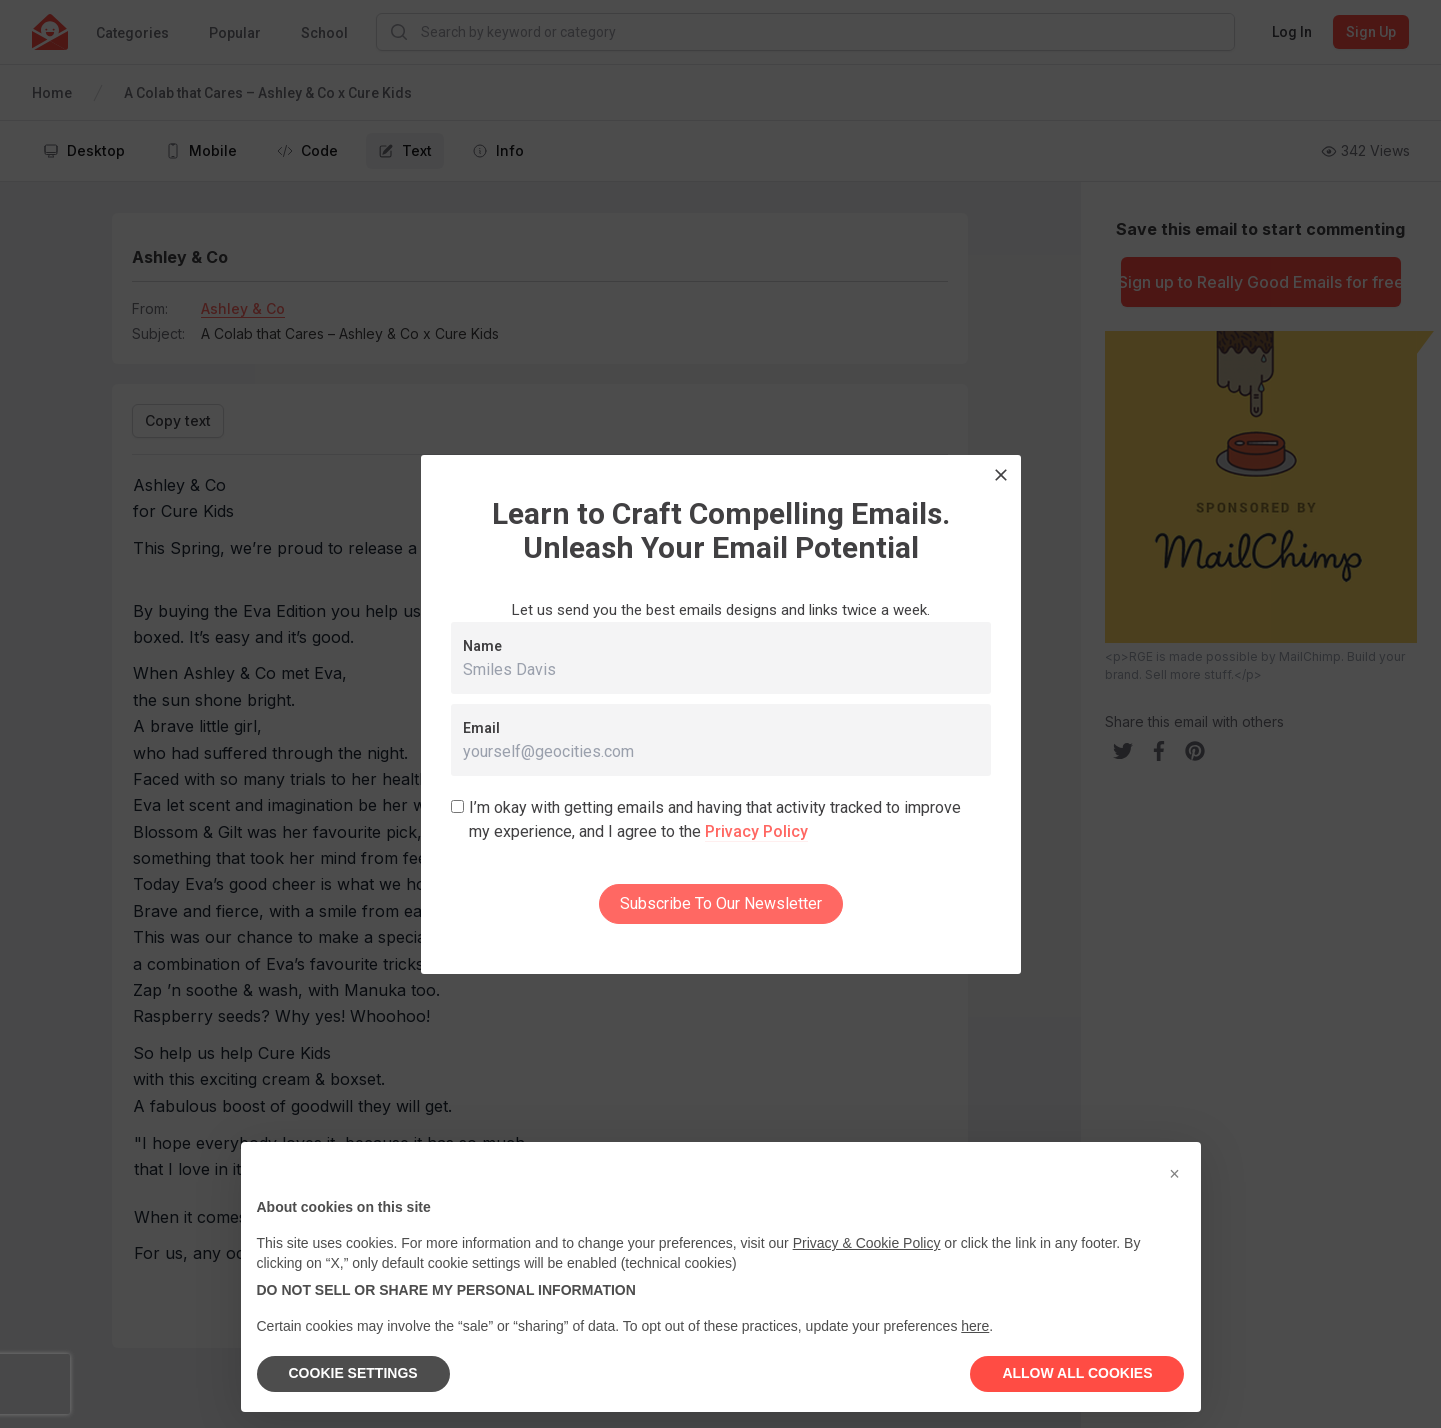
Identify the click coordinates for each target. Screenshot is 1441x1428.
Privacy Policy (756, 831)
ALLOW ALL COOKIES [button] (1077, 1373)
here (975, 1326)
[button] (1175, 1174)
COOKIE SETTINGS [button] (353, 1373)
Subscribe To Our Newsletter (721, 903)
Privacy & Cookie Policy (867, 1243)
